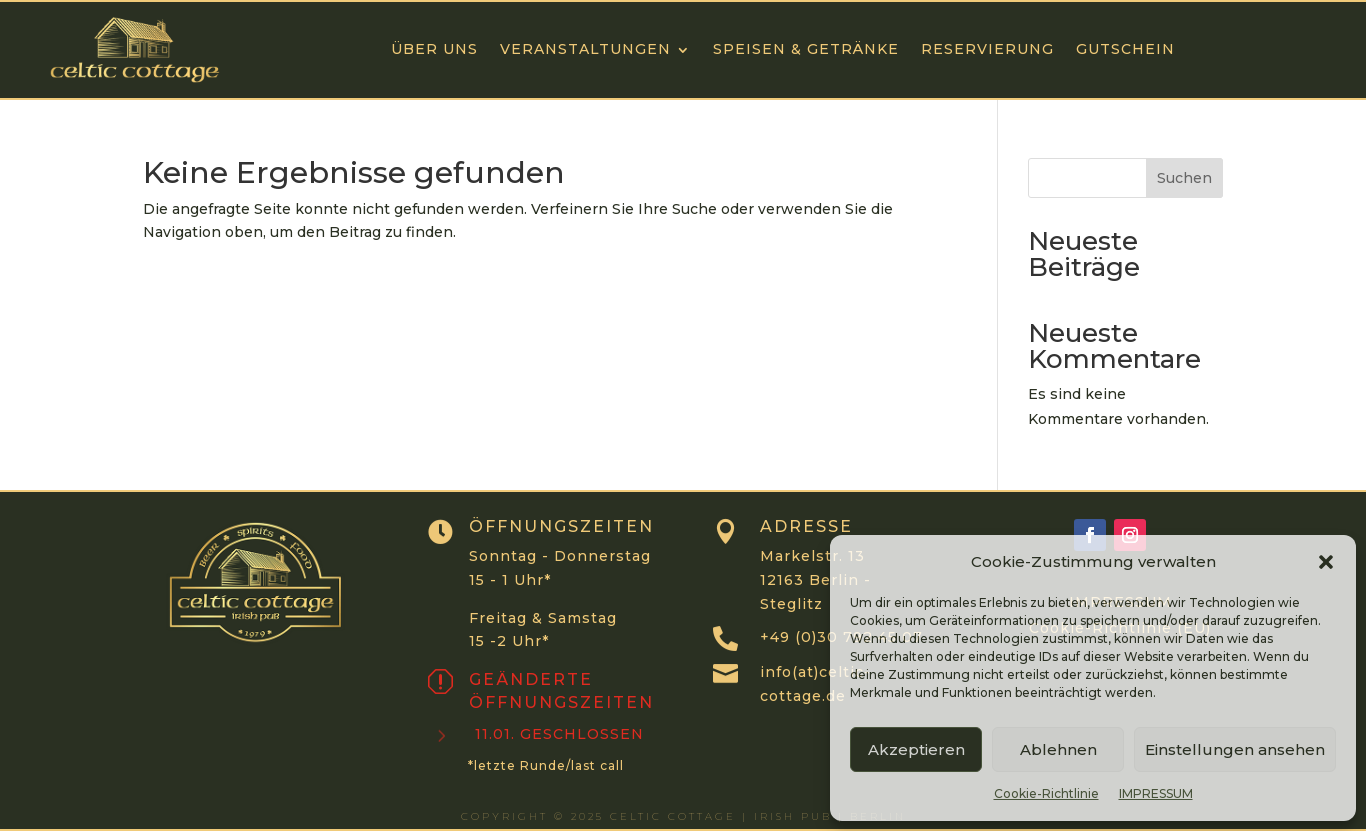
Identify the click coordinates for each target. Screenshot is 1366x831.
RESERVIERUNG (987, 49)
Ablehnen (1058, 749)
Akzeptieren (916, 749)
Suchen (1184, 178)
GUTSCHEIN (1125, 49)
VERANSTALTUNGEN (585, 49)
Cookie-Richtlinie (1046, 793)
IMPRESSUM (1156, 793)
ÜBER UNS (434, 49)
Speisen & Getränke (806, 49)
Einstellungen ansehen (1235, 749)
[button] (1326, 562)
